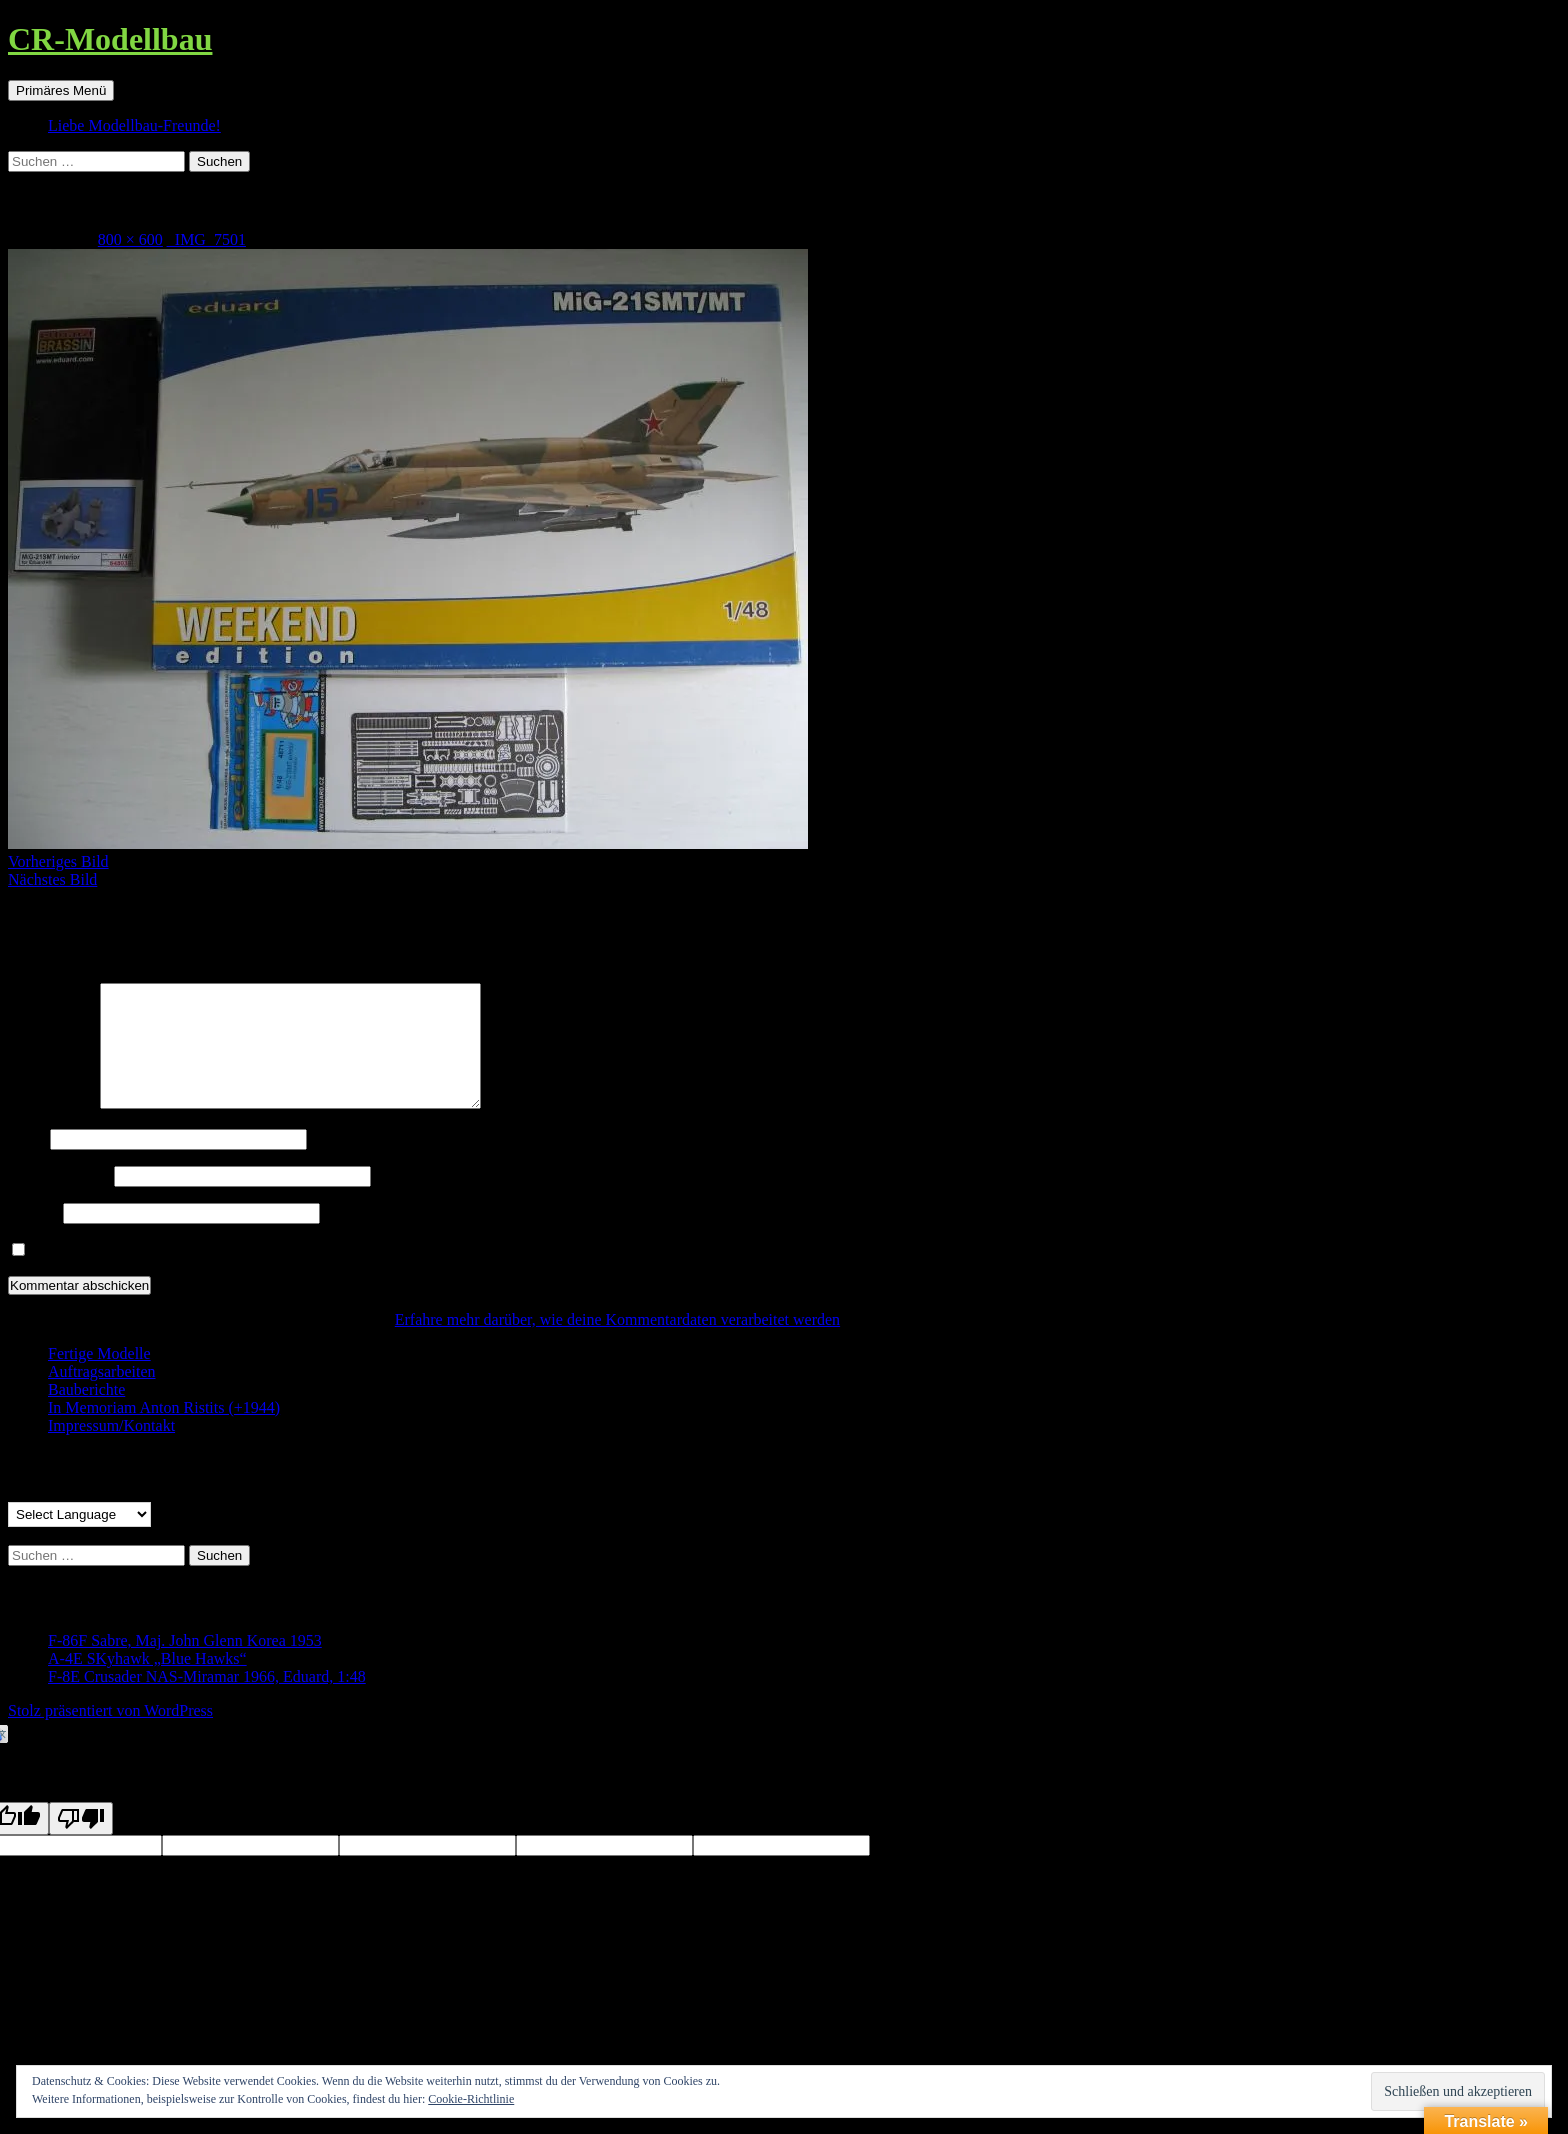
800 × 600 (130, 239)
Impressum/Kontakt (111, 1449)
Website (33, 1236)
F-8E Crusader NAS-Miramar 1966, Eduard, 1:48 (207, 1700)
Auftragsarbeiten (102, 1395)
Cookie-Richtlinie (471, 2099)
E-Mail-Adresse (59, 1199)
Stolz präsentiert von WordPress (110, 1734)
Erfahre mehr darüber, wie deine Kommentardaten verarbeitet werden (617, 1343)
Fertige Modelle (99, 1377)
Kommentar (52, 1127)
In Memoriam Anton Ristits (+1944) (164, 1431)
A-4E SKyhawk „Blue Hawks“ (147, 1682)
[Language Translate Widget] (79, 1538)
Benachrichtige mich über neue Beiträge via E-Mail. (199, 1274)
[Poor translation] (81, 1842)
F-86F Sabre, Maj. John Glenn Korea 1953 (185, 1664)
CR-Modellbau (110, 39)
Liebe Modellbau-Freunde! (134, 125)
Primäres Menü (61, 90)
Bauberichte (86, 1413)
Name (27, 1162)
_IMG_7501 (206, 239)
